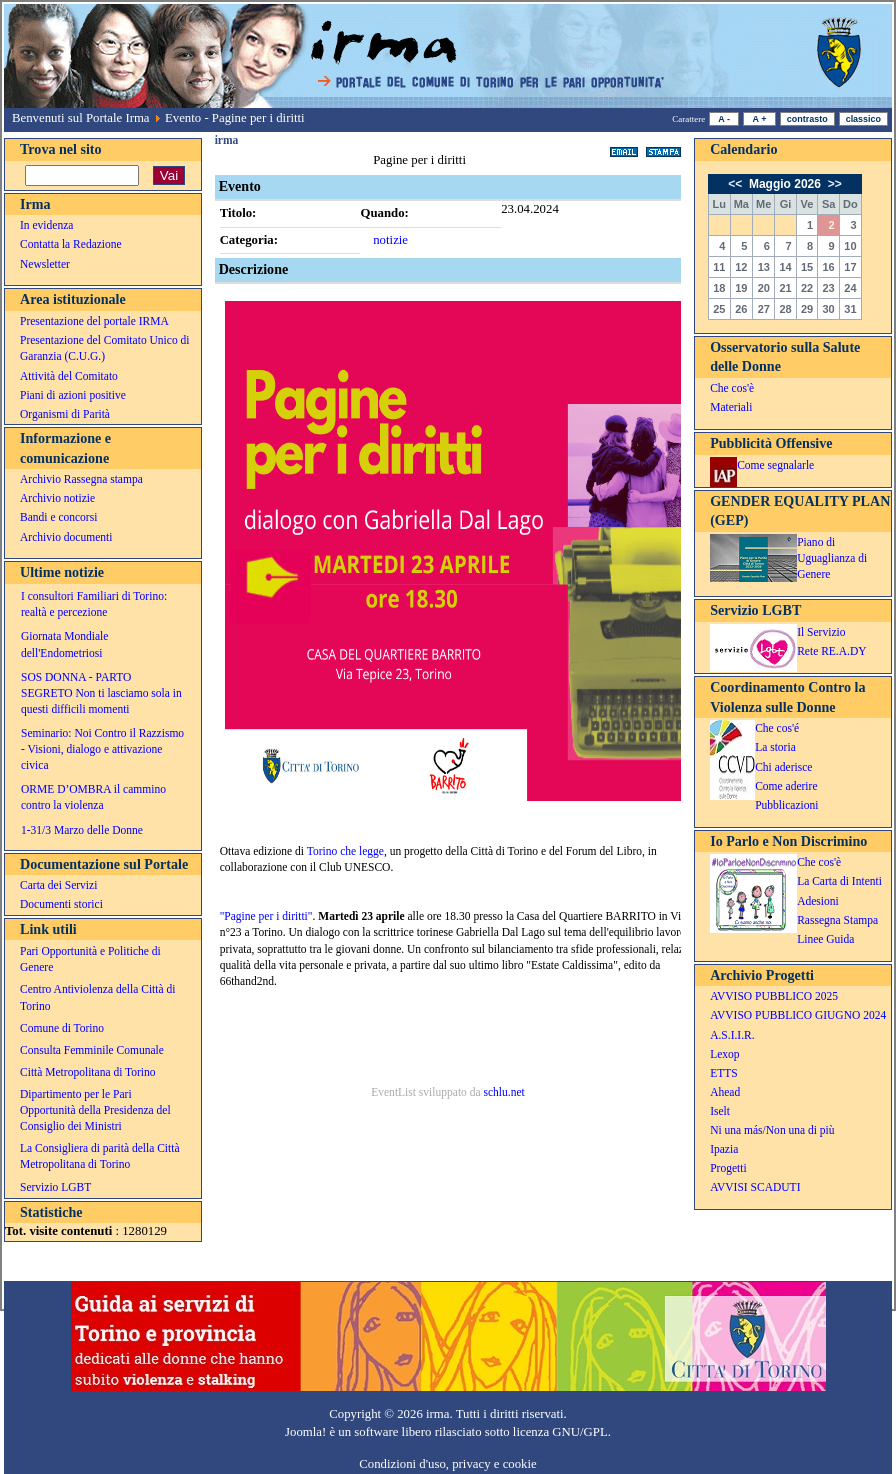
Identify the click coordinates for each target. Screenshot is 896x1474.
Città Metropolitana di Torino (88, 1072)
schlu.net (503, 1092)
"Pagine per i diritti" (266, 916)
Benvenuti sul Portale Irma (81, 118)
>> (832, 184)
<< (736, 184)
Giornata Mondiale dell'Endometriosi (64, 644)
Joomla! (305, 1432)
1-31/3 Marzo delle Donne (82, 830)
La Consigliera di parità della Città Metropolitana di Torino (100, 1156)
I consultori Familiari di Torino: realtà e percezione (94, 604)
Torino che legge (345, 851)
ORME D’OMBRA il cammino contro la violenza (93, 797)
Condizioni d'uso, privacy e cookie (448, 1464)
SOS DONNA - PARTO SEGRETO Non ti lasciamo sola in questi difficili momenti (101, 693)
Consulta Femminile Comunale (92, 1050)
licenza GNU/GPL (560, 1432)
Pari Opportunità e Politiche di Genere (90, 959)
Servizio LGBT (55, 1187)
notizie (390, 240)
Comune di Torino (62, 1028)
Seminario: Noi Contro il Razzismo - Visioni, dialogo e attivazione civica (102, 749)
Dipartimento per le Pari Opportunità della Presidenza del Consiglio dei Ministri (95, 1110)
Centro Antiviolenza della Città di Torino (97, 997)
